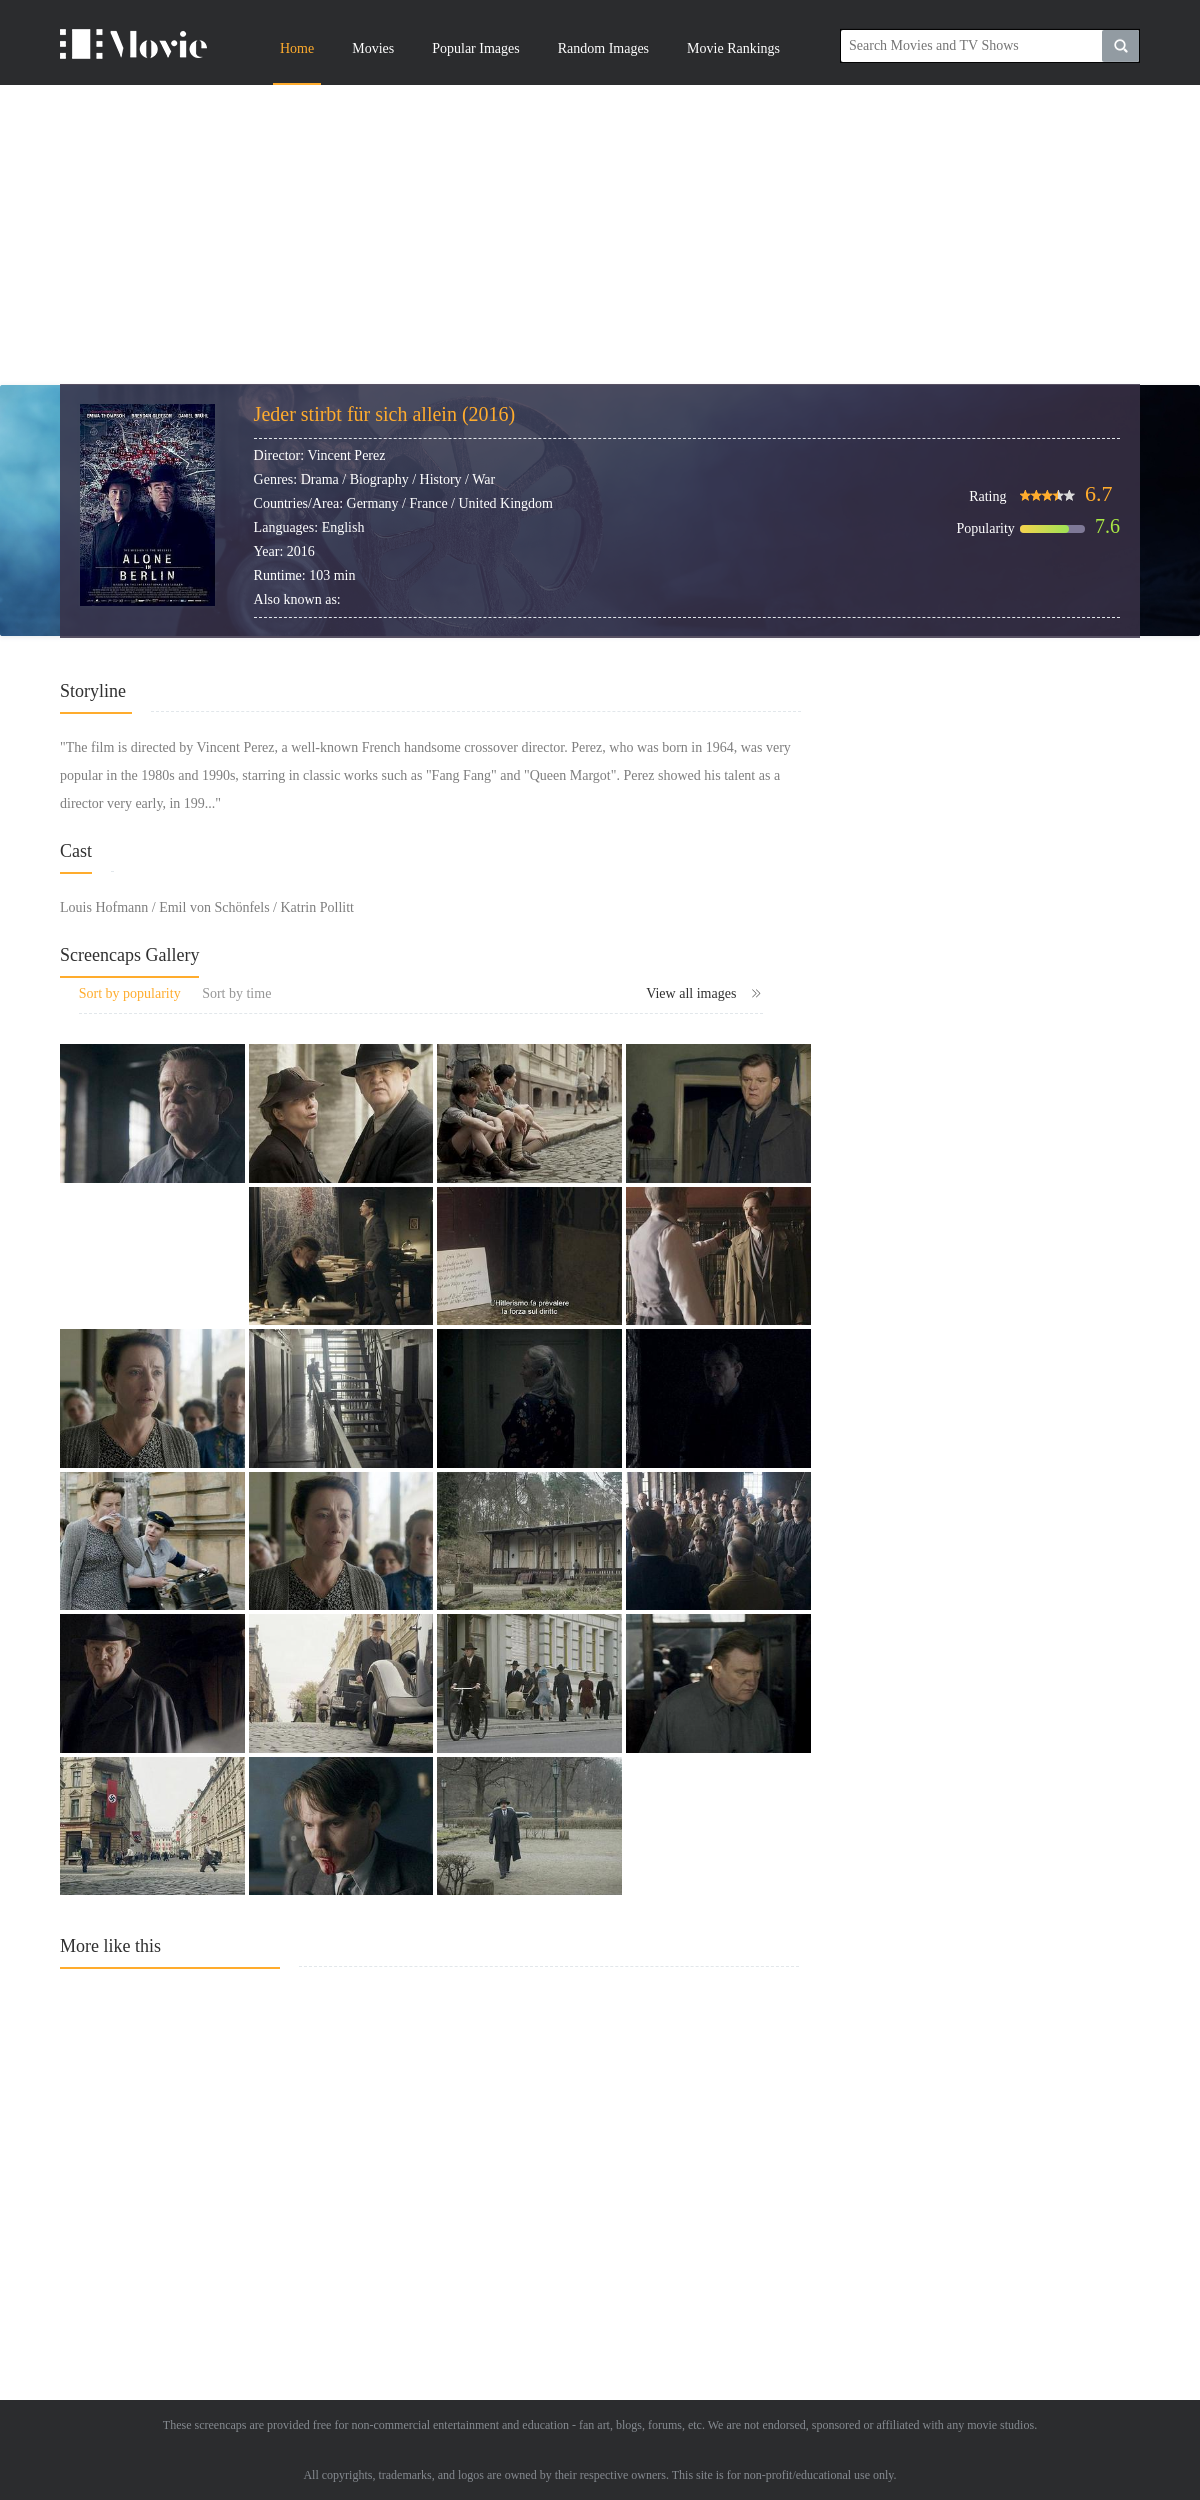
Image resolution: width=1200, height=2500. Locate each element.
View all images (704, 994)
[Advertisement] (600, 235)
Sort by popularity (130, 993)
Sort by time (236, 993)
